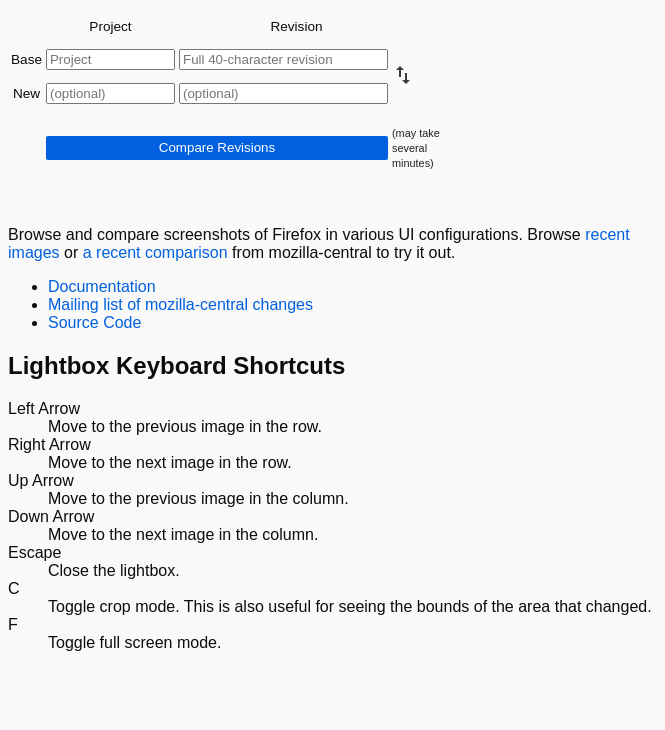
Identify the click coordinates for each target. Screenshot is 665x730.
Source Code (94, 322)
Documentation (102, 286)
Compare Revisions (217, 147)
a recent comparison (155, 252)
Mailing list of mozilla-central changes (180, 304)
